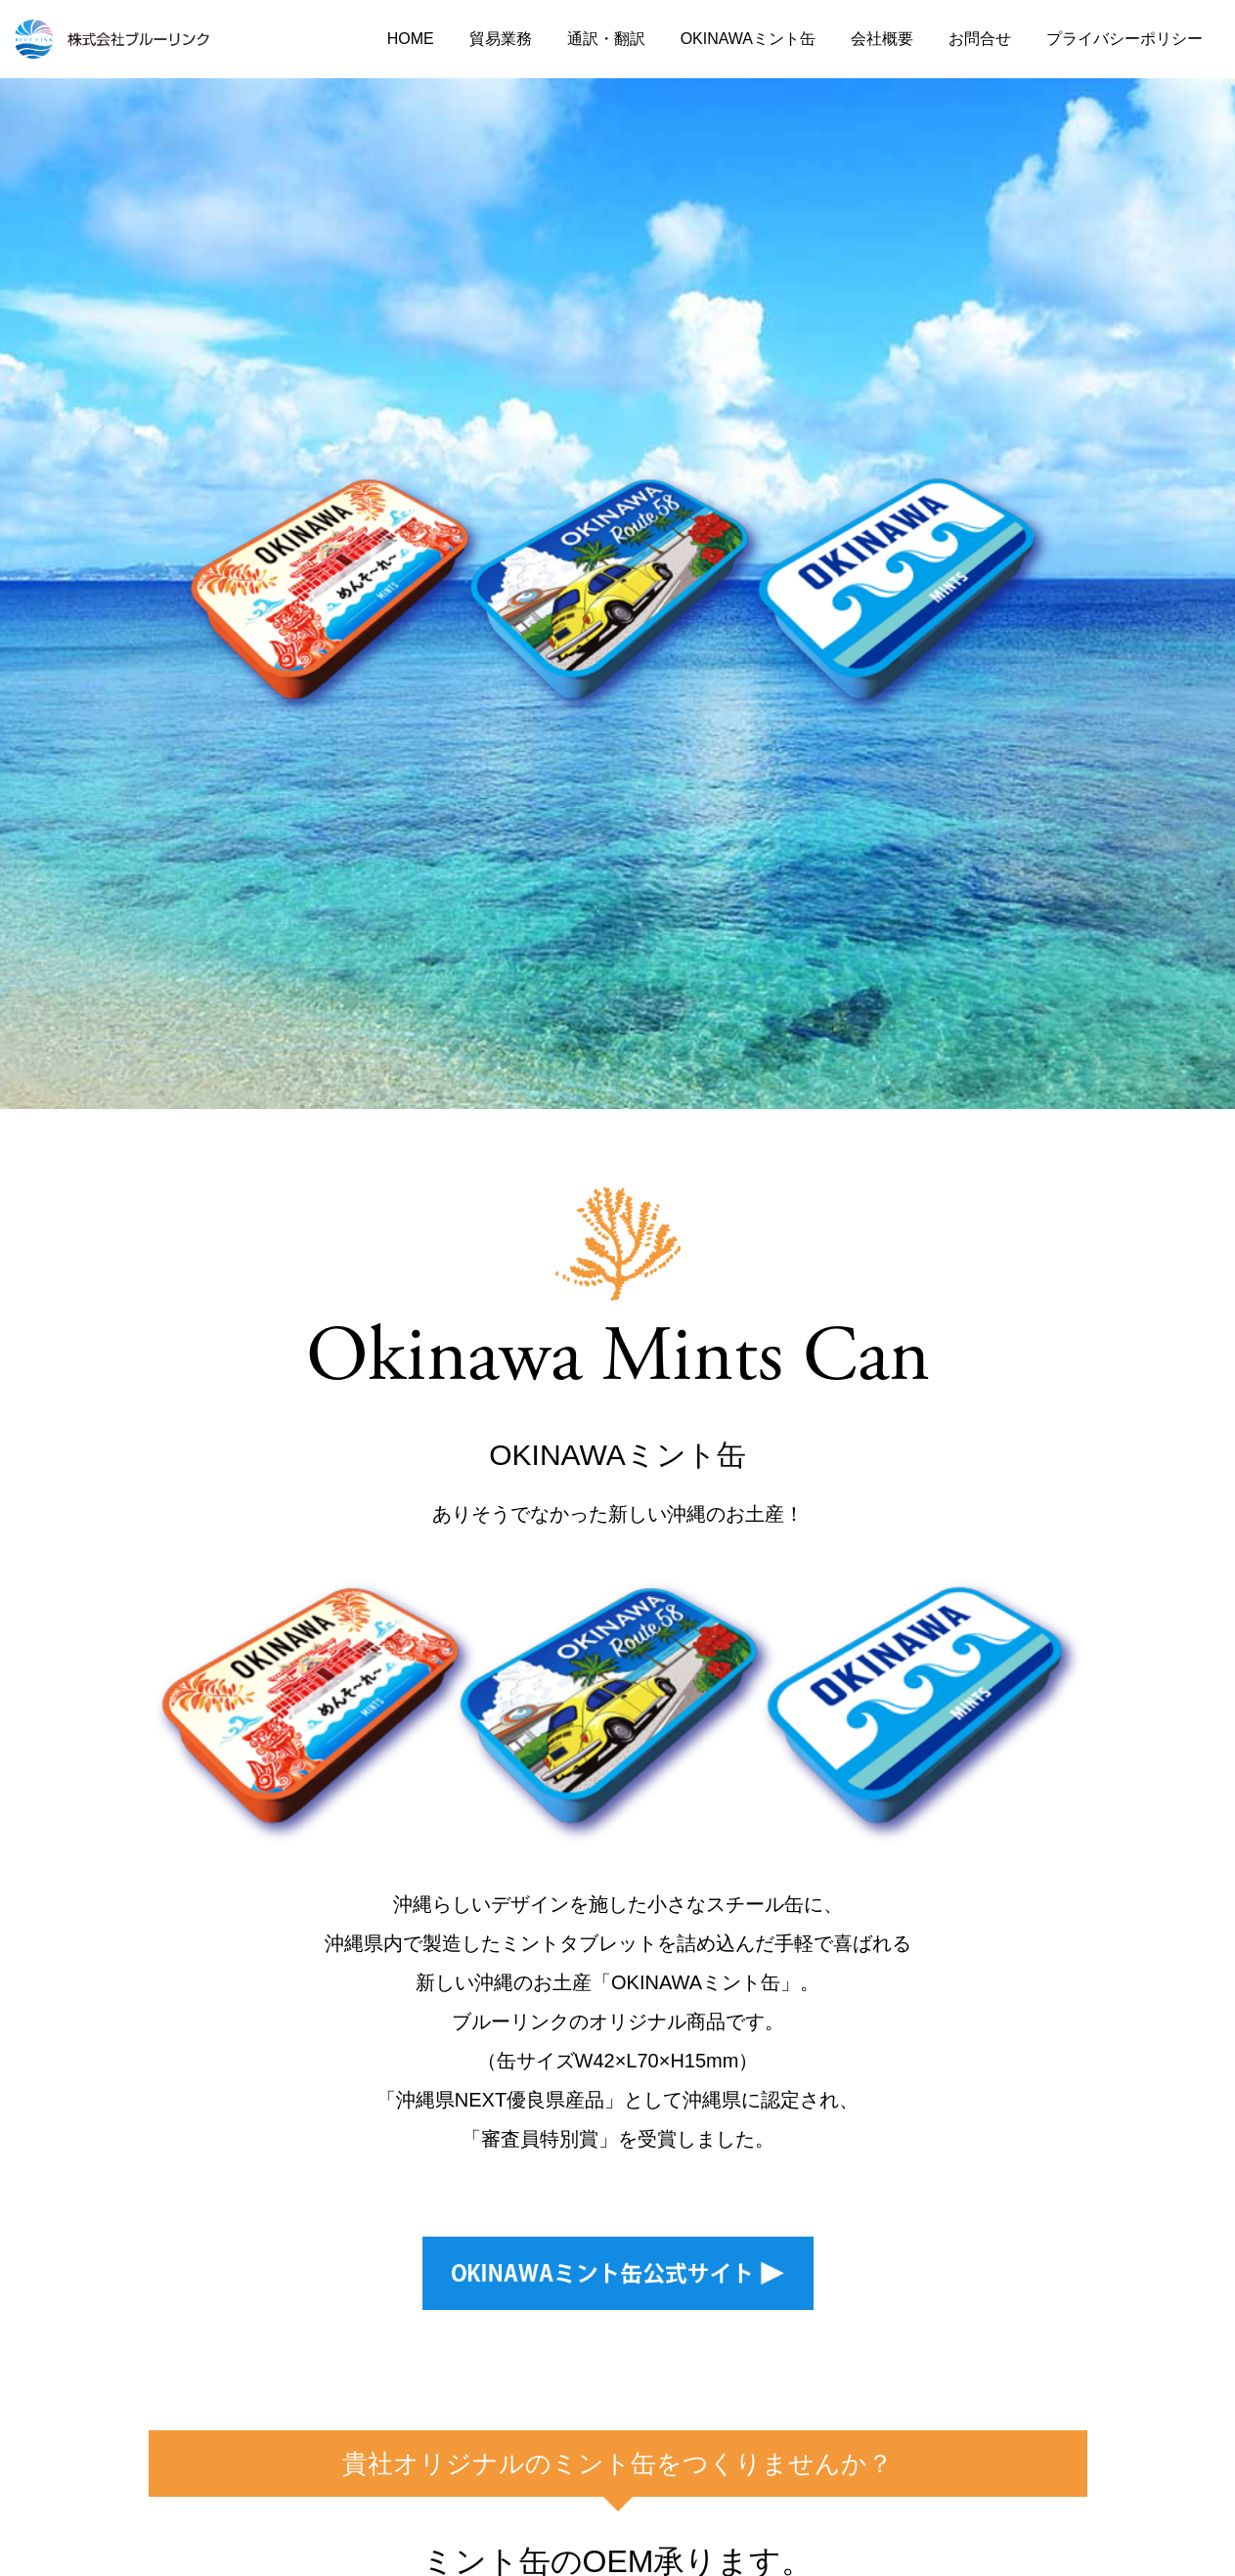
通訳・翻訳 (606, 38)
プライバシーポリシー (1124, 38)
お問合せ (979, 38)
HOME (410, 38)
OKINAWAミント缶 (748, 38)
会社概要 (882, 38)
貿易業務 (500, 38)
